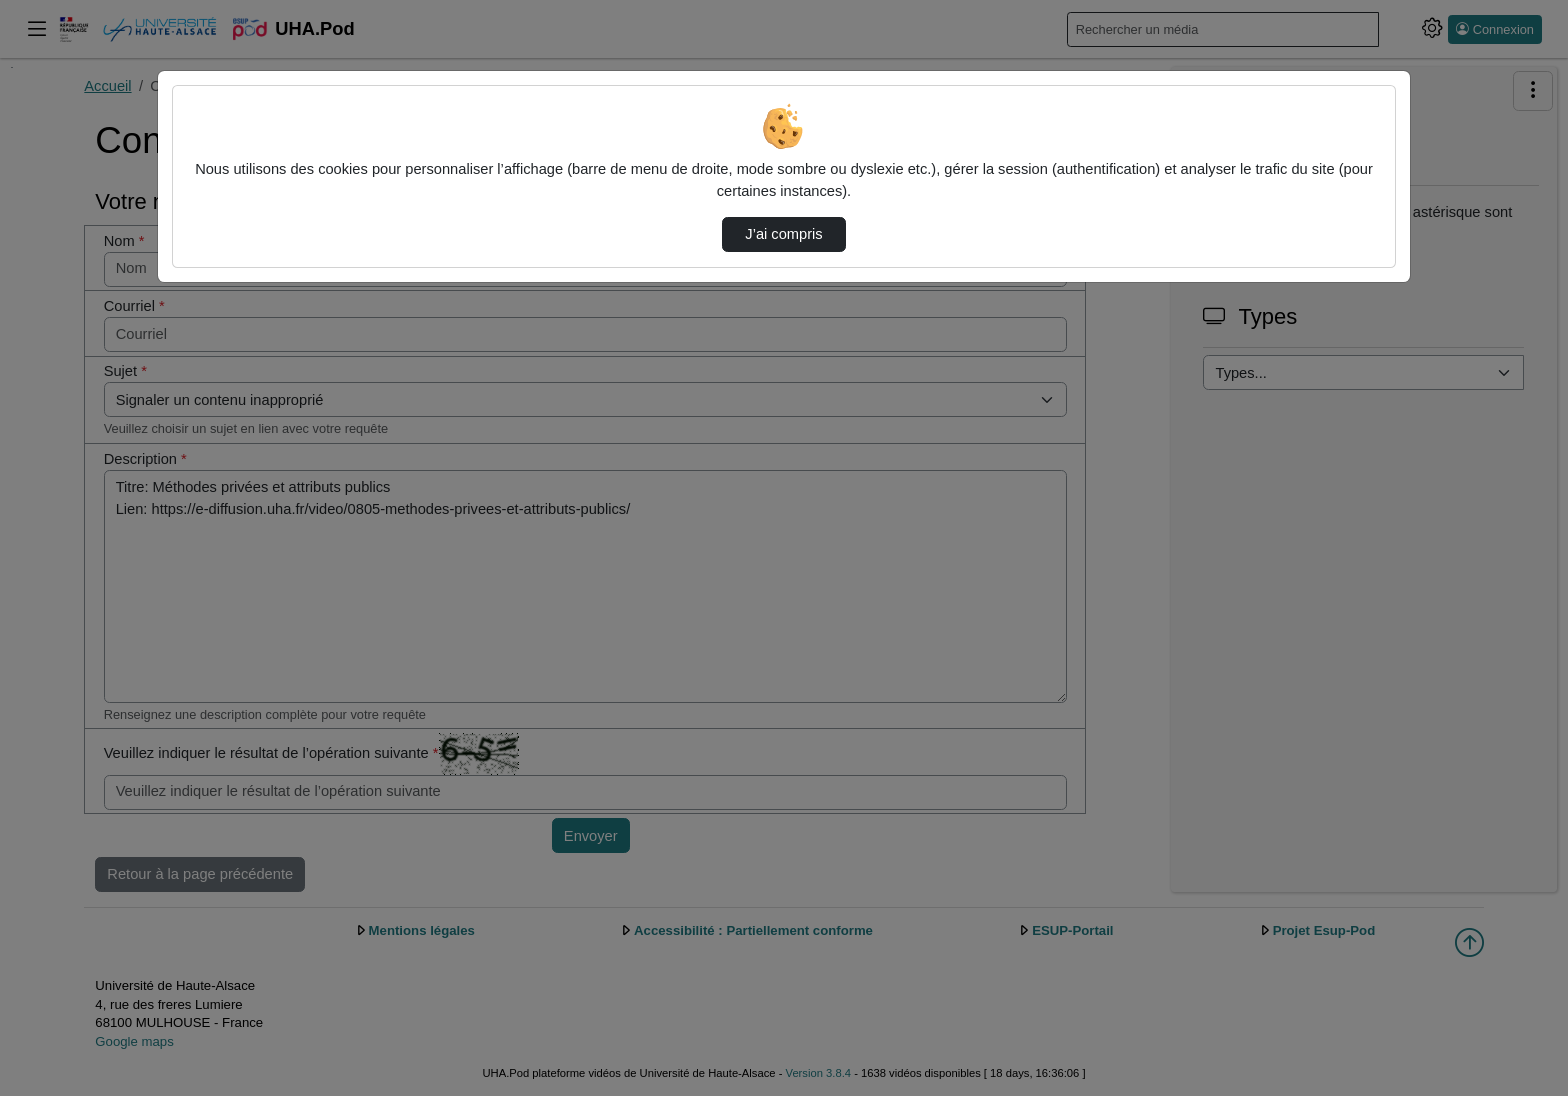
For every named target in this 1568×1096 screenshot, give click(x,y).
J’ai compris (783, 234)
